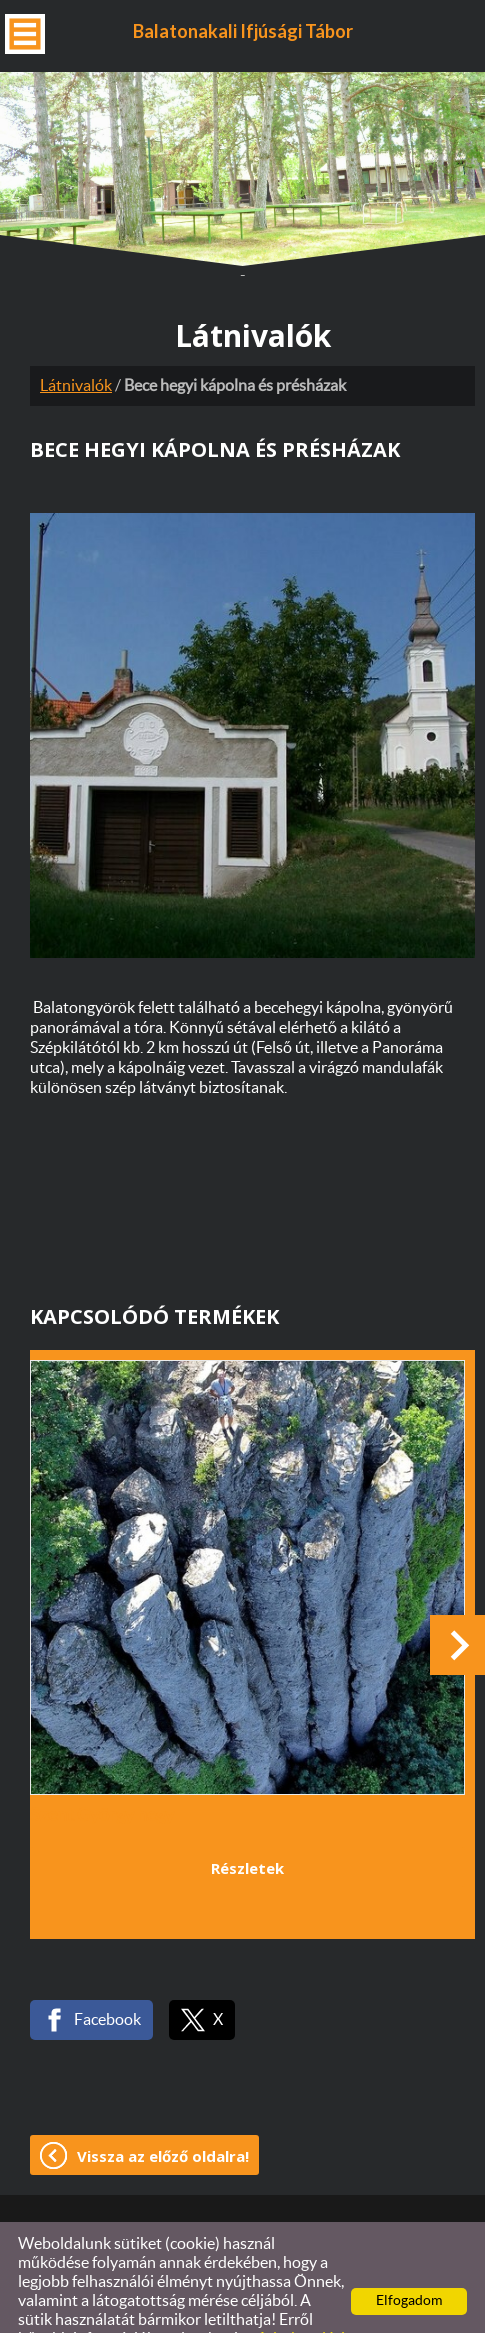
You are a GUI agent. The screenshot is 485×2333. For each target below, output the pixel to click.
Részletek (247, 1820)
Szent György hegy (102, 1768)
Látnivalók (76, 338)
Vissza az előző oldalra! (163, 2108)
